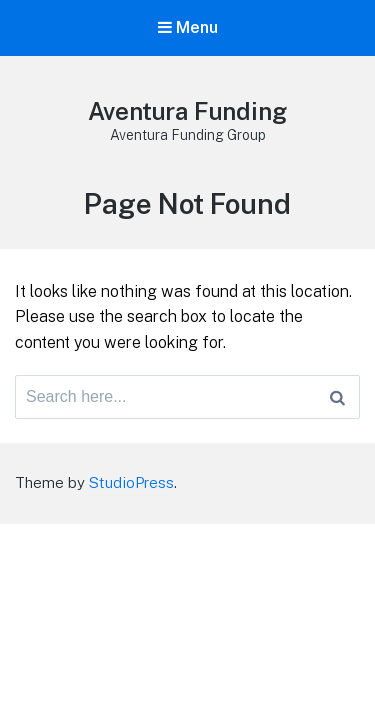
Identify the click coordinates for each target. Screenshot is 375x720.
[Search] (337, 397)
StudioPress (131, 482)
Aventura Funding (187, 111)
